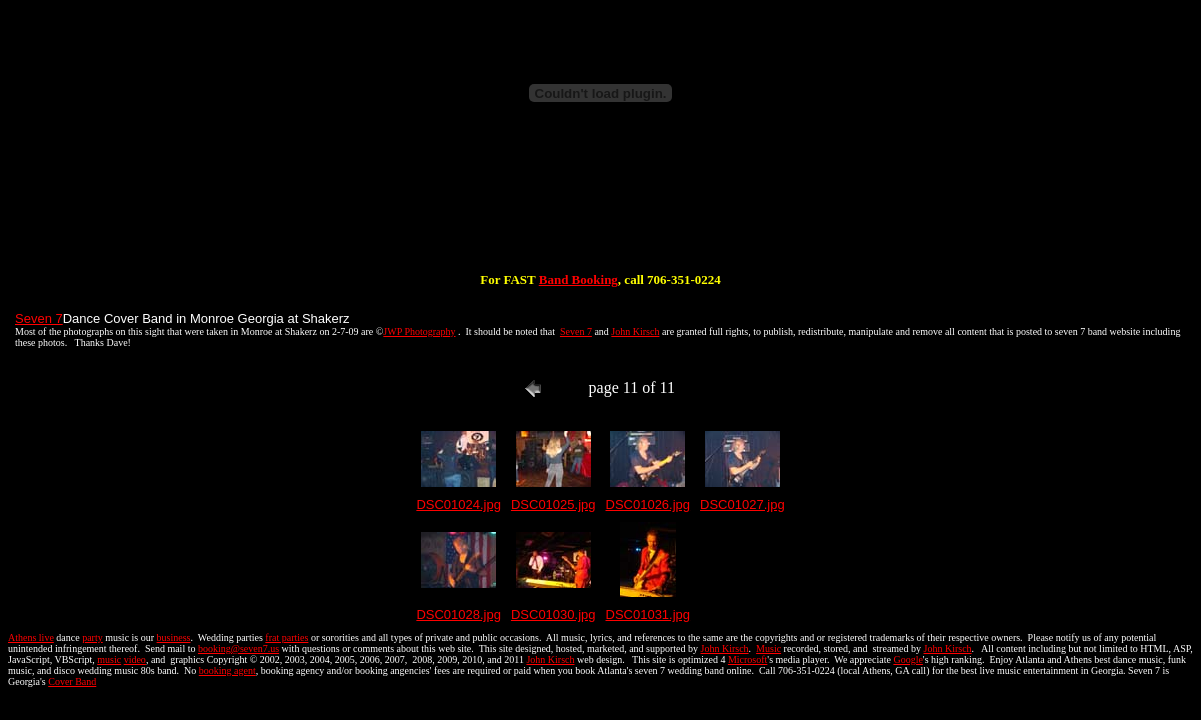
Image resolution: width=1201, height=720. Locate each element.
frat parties (286, 637)
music (109, 659)
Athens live (31, 637)
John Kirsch (635, 331)
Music (768, 648)
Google (907, 659)
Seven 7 (39, 318)
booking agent (227, 670)
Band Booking (578, 279)
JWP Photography (419, 331)
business (174, 637)
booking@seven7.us (238, 648)
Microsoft (747, 659)
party (92, 637)
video (135, 659)
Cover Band (72, 681)
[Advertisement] (601, 208)
